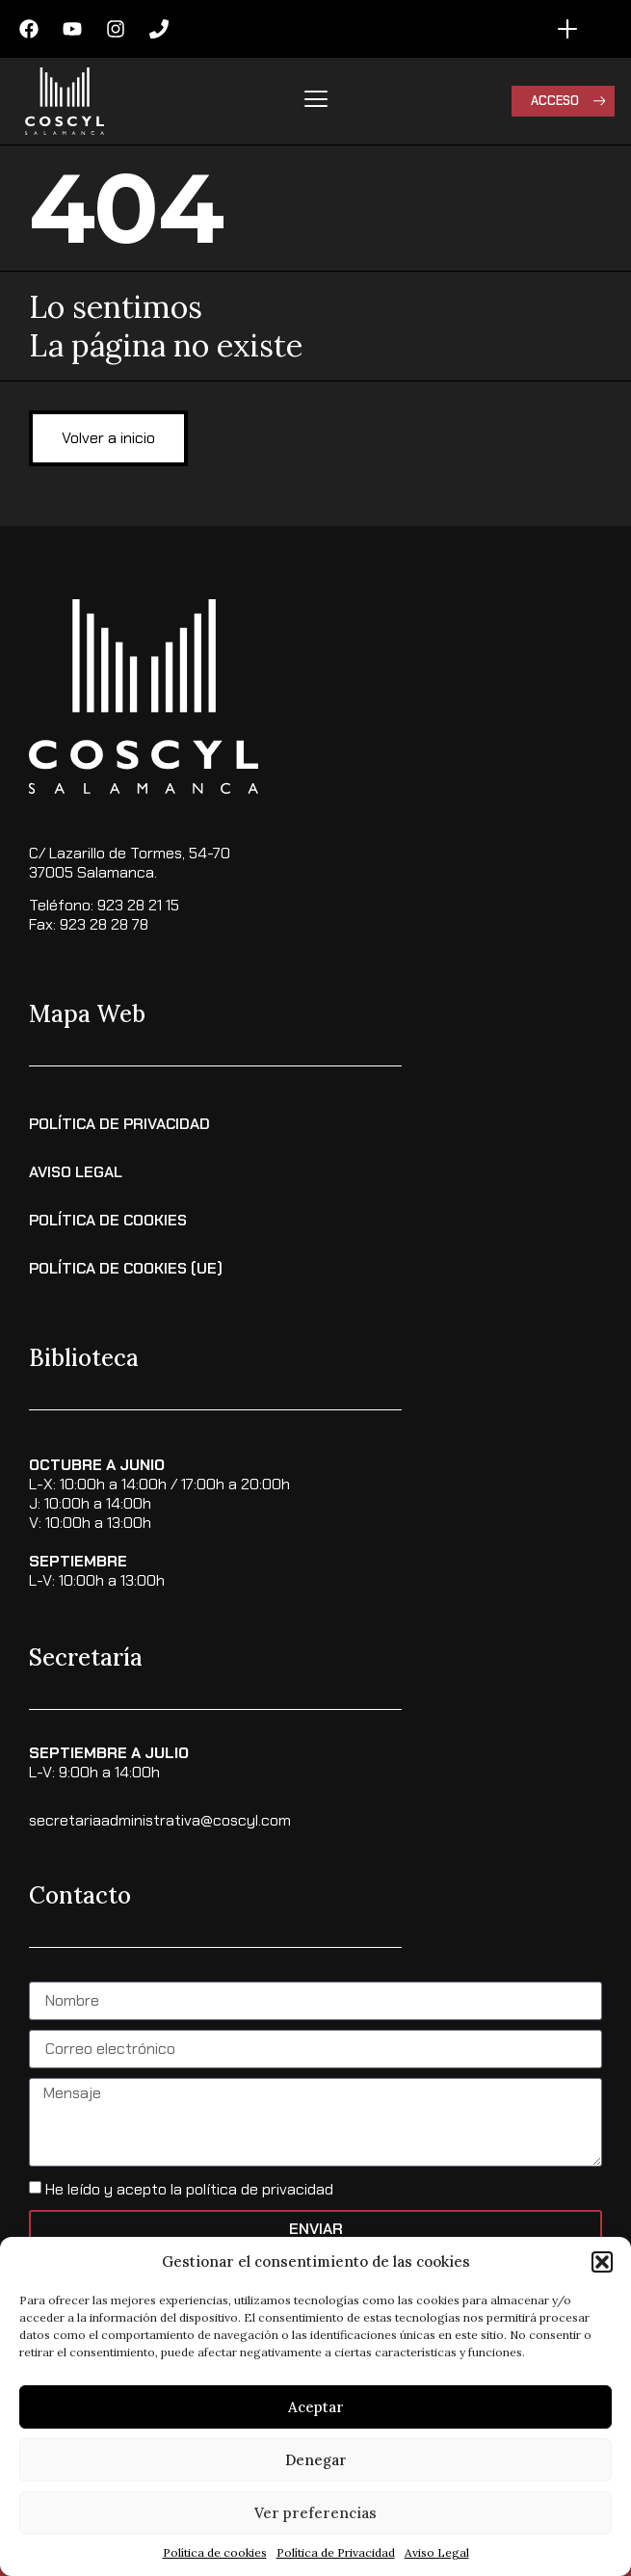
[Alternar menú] (567, 29)
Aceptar (316, 2407)
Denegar (316, 2460)
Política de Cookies (108, 1220)
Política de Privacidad (335, 2552)
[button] (602, 2262)
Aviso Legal (437, 2552)
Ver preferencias (315, 2513)
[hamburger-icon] (315, 101)
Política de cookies (215, 2552)
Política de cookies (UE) (126, 1268)
